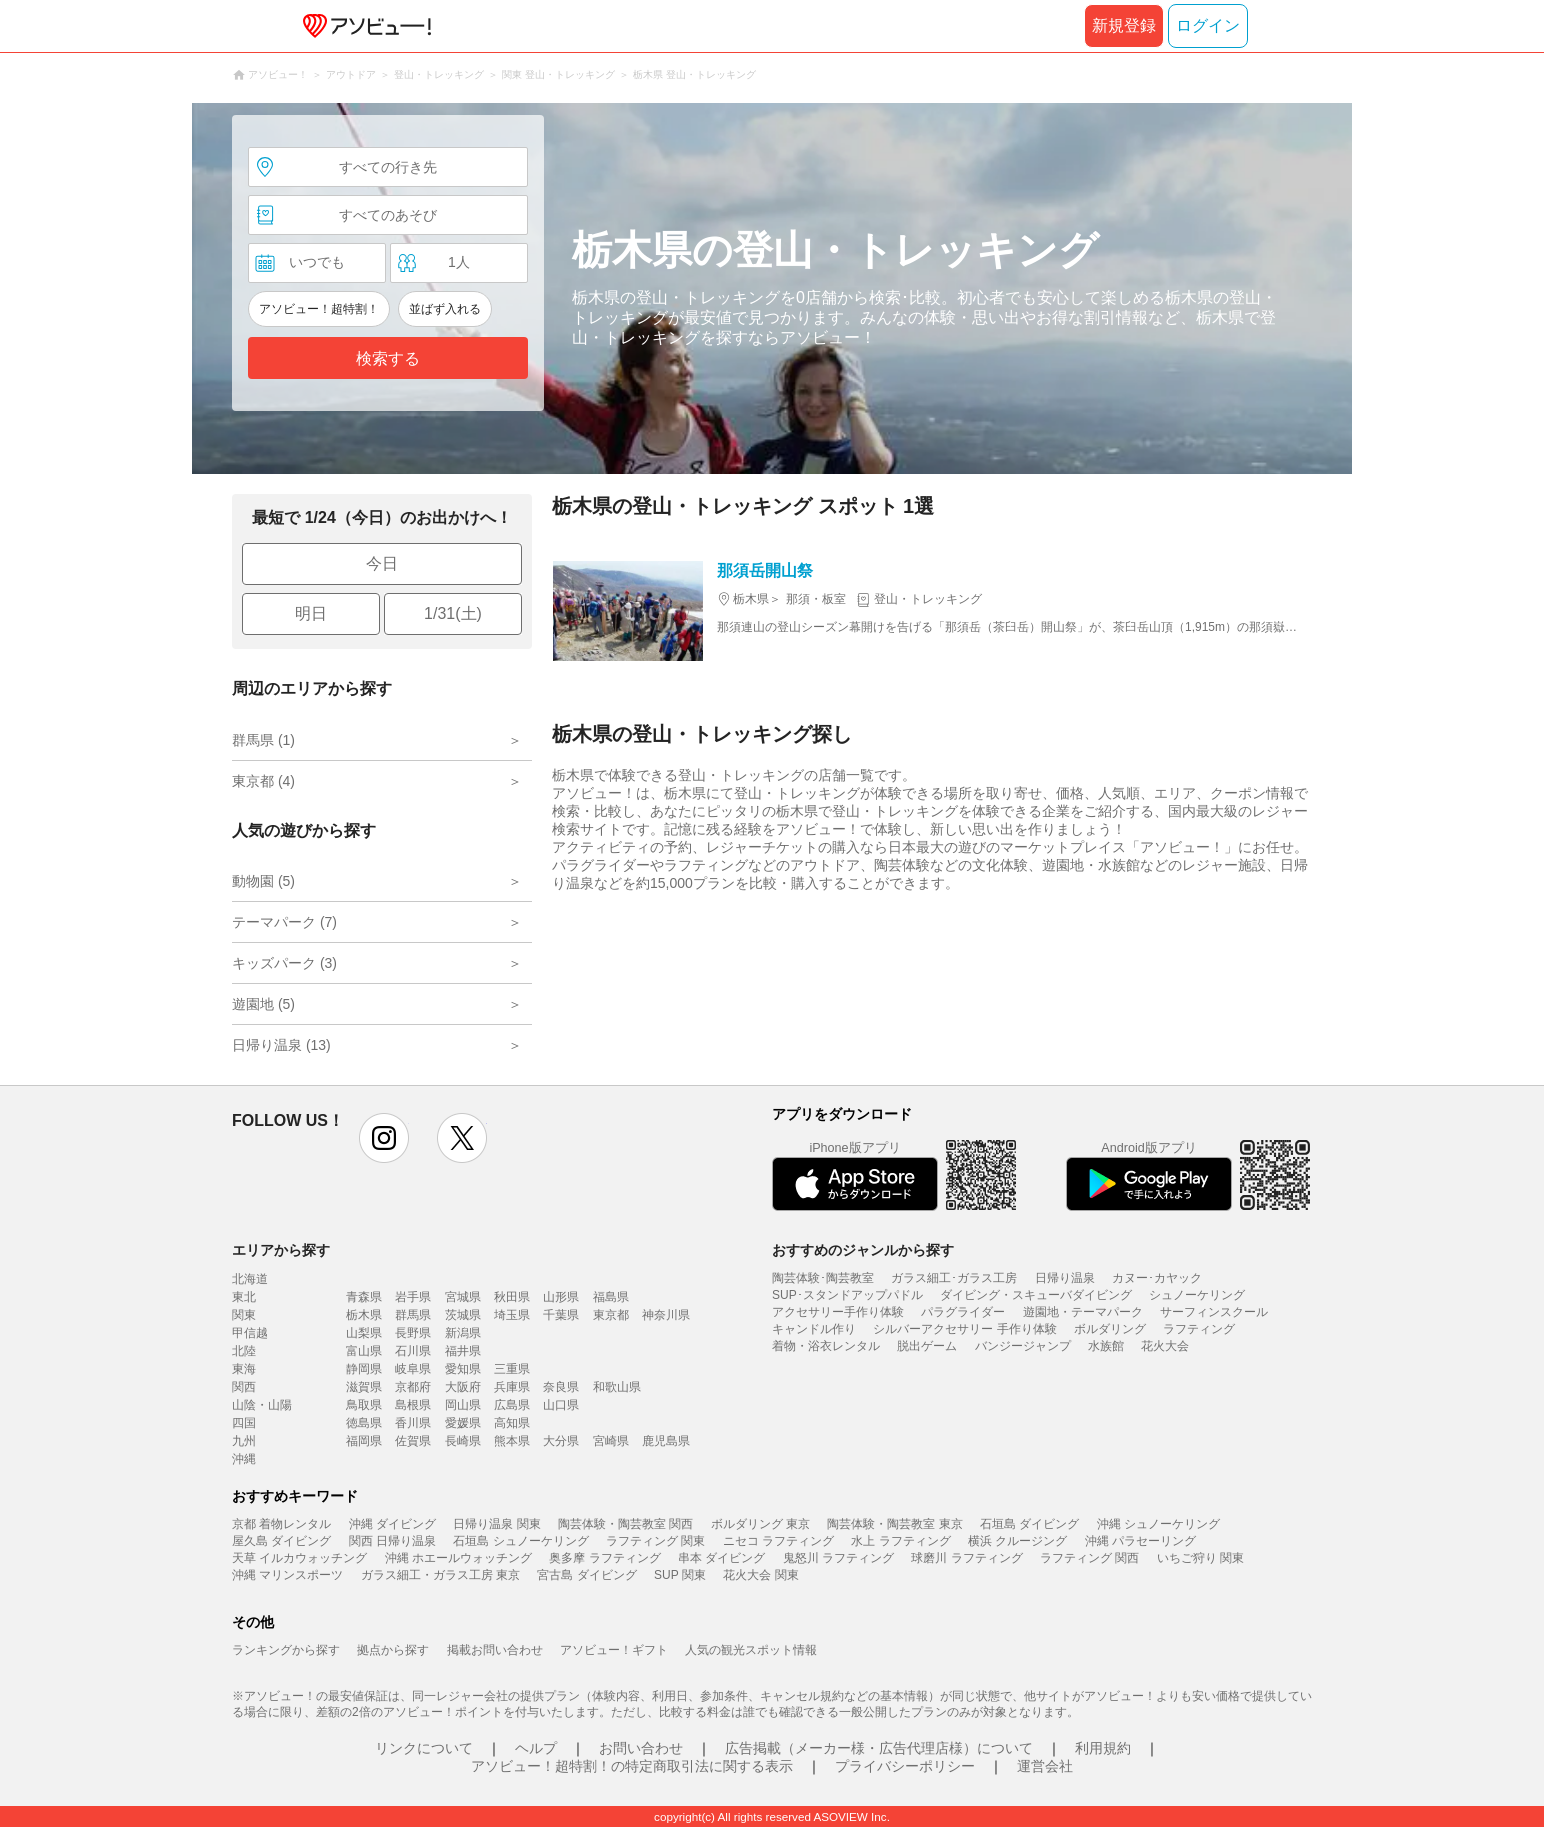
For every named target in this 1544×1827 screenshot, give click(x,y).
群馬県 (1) (263, 740)
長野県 (413, 1333)
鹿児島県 (666, 1441)
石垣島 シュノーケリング (520, 1541)
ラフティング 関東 (655, 1541)
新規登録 (1124, 25)
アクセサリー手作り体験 (838, 1312)
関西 (244, 1387)
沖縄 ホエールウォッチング (458, 1558)
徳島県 (364, 1423)
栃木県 (364, 1315)
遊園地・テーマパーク (1083, 1312)
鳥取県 (364, 1405)
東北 (244, 1297)
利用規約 (1103, 1748)
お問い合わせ (641, 1748)
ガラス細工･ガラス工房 (954, 1278)
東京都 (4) (263, 781)
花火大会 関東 (760, 1575)
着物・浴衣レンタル (826, 1346)
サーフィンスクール (1214, 1312)
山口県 (561, 1405)
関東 (244, 1315)
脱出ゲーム (927, 1346)
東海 (244, 1369)
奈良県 (561, 1387)
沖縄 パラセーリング (1140, 1541)
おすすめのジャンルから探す (863, 1250)
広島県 (512, 1405)
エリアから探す (281, 1250)
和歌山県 (617, 1387)
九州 (244, 1441)
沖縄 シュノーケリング (1158, 1524)
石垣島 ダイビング (1029, 1524)
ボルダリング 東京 (760, 1524)
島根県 (413, 1405)
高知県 (512, 1423)
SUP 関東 (680, 1575)
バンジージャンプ (1023, 1346)
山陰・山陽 (262, 1405)
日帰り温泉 (1065, 1278)
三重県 (512, 1369)
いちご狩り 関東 (1200, 1558)
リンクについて (424, 1748)
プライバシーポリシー (905, 1766)
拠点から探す (393, 1650)
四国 (244, 1423)
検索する (388, 358)
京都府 (413, 1387)
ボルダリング (1110, 1329)
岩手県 (413, 1297)
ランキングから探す (286, 1650)
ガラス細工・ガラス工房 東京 (440, 1575)
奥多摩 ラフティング (604, 1558)
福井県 (463, 1351)
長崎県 (463, 1441)
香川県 (413, 1423)
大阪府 (463, 1387)
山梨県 (364, 1333)
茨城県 (463, 1315)
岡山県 (463, 1405)
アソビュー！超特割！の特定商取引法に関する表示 (632, 1766)
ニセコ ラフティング (778, 1541)
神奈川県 (666, 1315)
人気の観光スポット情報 (751, 1650)
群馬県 (413, 1315)
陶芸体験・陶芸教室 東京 (894, 1524)
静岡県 (364, 1369)
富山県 (364, 1351)
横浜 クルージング (1017, 1541)
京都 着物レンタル (281, 1524)
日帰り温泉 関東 (496, 1524)
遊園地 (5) (263, 1004)
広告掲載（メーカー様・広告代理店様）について (879, 1748)
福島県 (611, 1297)
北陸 (244, 1351)
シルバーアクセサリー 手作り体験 (964, 1329)
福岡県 (364, 1441)
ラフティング (1199, 1329)
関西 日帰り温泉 (392, 1541)
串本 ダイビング (721, 1558)
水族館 (1106, 1346)
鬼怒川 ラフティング (838, 1558)
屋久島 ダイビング (281, 1541)
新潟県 (463, 1333)
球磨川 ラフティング (966, 1558)
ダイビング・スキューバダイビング (1036, 1295)
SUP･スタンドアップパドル (847, 1295)
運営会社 (1045, 1766)
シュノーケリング (1197, 1295)
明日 (311, 613)
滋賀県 (364, 1387)
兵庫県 (512, 1387)
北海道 (250, 1279)
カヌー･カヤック (1157, 1278)
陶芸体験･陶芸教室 (823, 1278)
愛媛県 (463, 1423)
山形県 (561, 1297)
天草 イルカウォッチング (299, 1558)
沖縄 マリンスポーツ (287, 1575)
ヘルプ (536, 1748)
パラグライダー (963, 1312)
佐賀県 (413, 1441)
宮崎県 (611, 1441)
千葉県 (561, 1315)
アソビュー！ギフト (614, 1650)
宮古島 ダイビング (586, 1575)
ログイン (1208, 25)
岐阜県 (413, 1369)
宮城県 (463, 1297)
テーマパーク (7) (284, 922)
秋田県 (512, 1297)
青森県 (364, 1297)
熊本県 (512, 1441)
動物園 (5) (263, 881)
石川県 (413, 1351)
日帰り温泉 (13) (281, 1045)
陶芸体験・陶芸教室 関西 (625, 1524)
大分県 (561, 1441)
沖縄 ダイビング (392, 1524)
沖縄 (244, 1459)
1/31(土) (453, 613)
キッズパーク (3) (284, 963)
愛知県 (463, 1369)
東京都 (611, 1315)
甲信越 (250, 1333)
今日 (382, 563)
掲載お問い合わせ (495, 1650)
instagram (384, 1138)
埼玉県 (512, 1315)
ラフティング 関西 (1089, 1558)
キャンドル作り (814, 1329)
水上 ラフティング (900, 1541)
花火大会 (1165, 1346)
